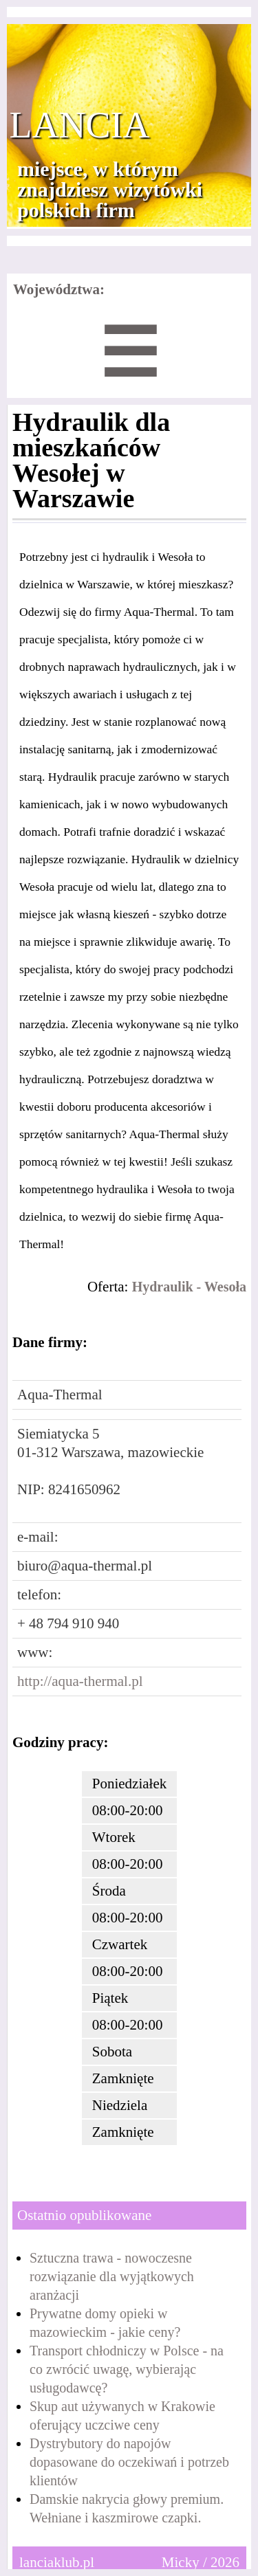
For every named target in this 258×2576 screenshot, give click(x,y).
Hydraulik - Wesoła (189, 1286)
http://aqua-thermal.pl (80, 1681)
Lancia (80, 125)
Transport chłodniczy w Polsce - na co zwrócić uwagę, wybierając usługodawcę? (127, 2369)
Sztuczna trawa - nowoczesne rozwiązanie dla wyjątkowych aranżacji (112, 2276)
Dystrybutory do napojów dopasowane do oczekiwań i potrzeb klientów (129, 2462)
